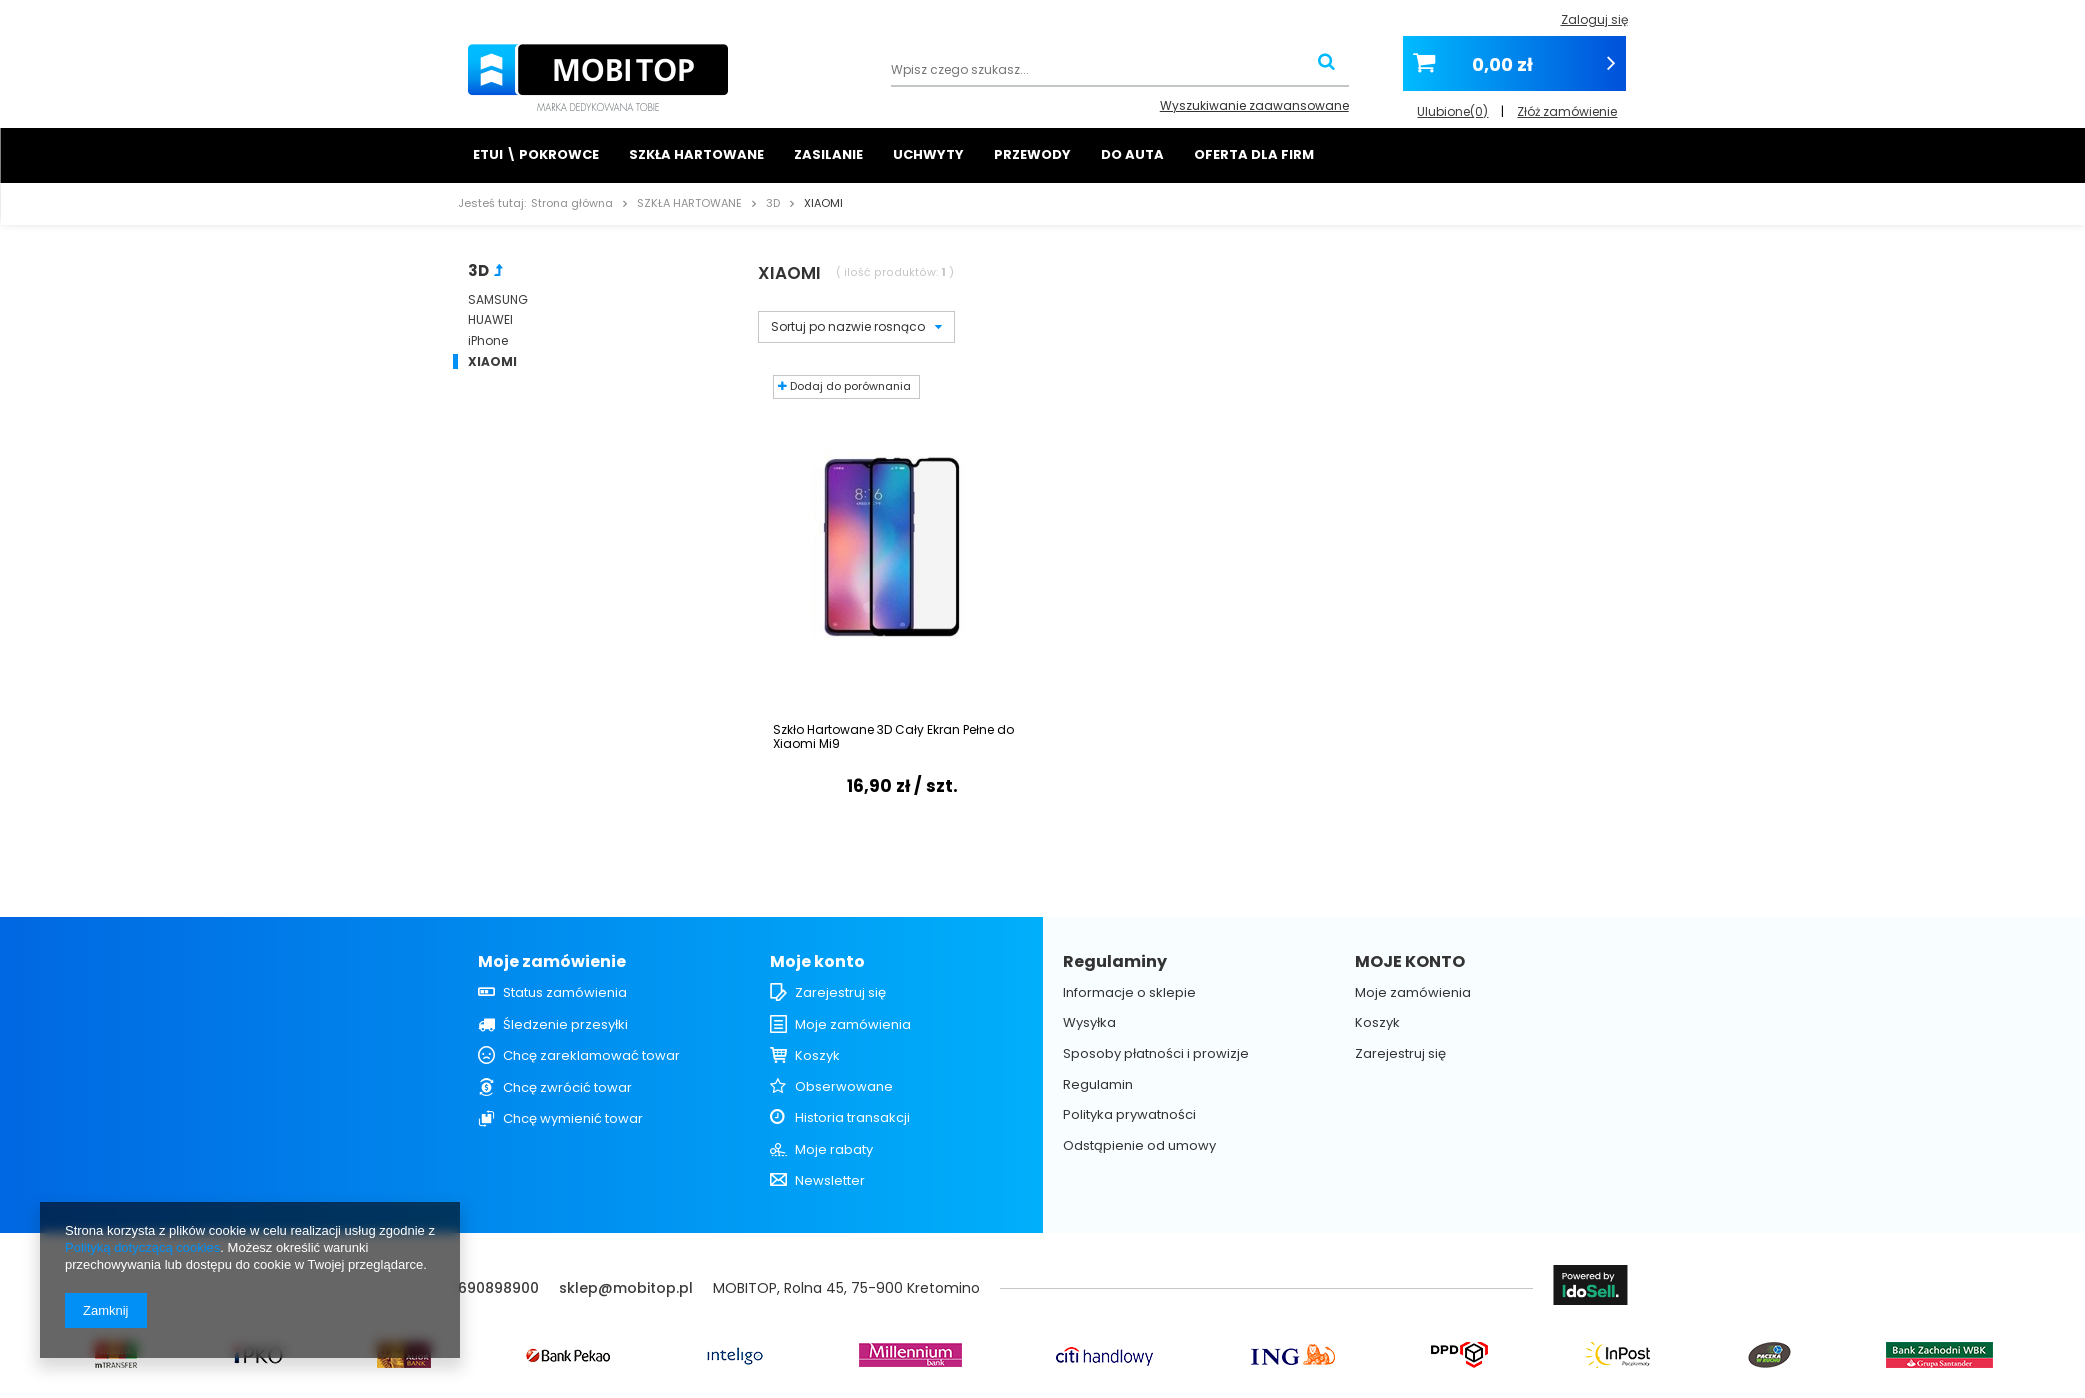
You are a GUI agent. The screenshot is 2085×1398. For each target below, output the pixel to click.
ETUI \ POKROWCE (536, 154)
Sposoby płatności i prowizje (1156, 1054)
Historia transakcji (852, 1118)
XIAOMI (492, 362)
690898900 (498, 1288)
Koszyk (817, 1056)
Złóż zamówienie (1567, 105)
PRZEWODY (1032, 154)
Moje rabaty (834, 1150)
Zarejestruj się (840, 993)
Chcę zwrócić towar (567, 1088)
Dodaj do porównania (844, 386)
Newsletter (830, 1181)
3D (773, 203)
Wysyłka (1089, 1023)
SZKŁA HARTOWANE (696, 154)
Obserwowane (844, 1087)
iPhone (488, 341)
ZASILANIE (828, 154)
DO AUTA (1132, 154)
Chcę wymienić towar (573, 1119)
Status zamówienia (565, 993)
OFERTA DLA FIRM (1254, 154)
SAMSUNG (498, 300)
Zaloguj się (1594, 20)
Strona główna (572, 203)
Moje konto (817, 962)
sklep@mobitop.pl (626, 1288)
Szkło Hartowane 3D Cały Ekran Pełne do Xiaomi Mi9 (893, 737)
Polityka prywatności (1129, 1115)
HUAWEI (490, 320)
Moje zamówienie (552, 962)
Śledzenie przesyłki (565, 1025)
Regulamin (1098, 1085)
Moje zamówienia (853, 1025)
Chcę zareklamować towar (591, 1056)
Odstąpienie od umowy (1139, 1146)
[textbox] (1120, 71)
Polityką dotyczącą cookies (142, 1247)
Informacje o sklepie (1129, 993)
